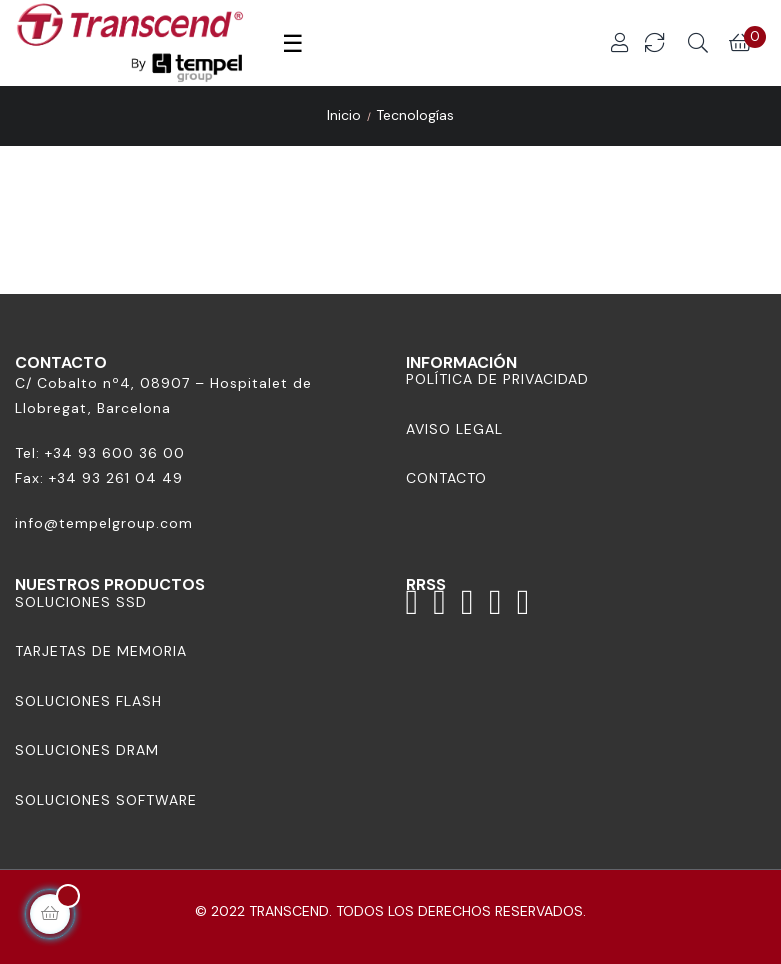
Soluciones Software (106, 800)
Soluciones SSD (81, 602)
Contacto (446, 478)
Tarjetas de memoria (101, 651)
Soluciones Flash (88, 701)
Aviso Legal (454, 429)
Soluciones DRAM (87, 750)
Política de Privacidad (497, 379)
